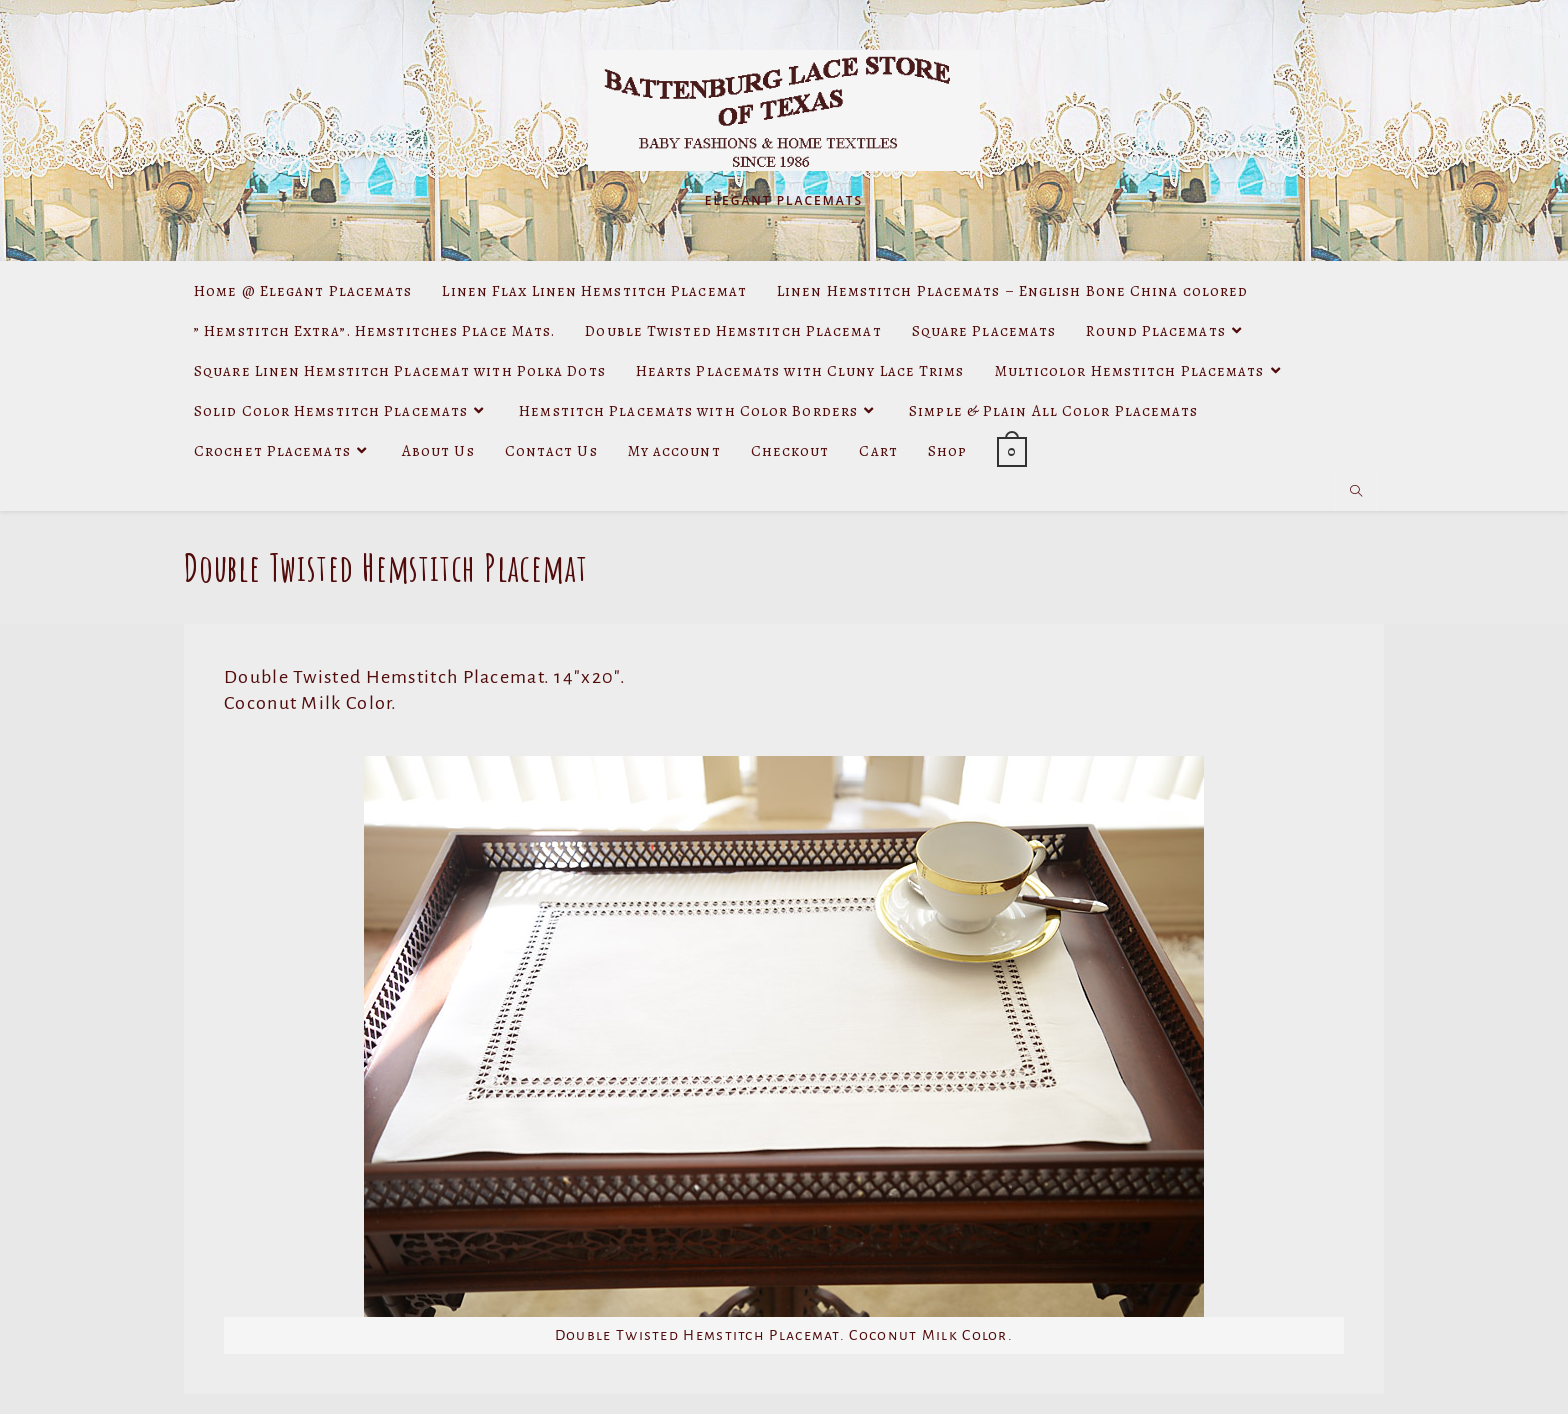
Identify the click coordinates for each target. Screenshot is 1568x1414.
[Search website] (1356, 492)
